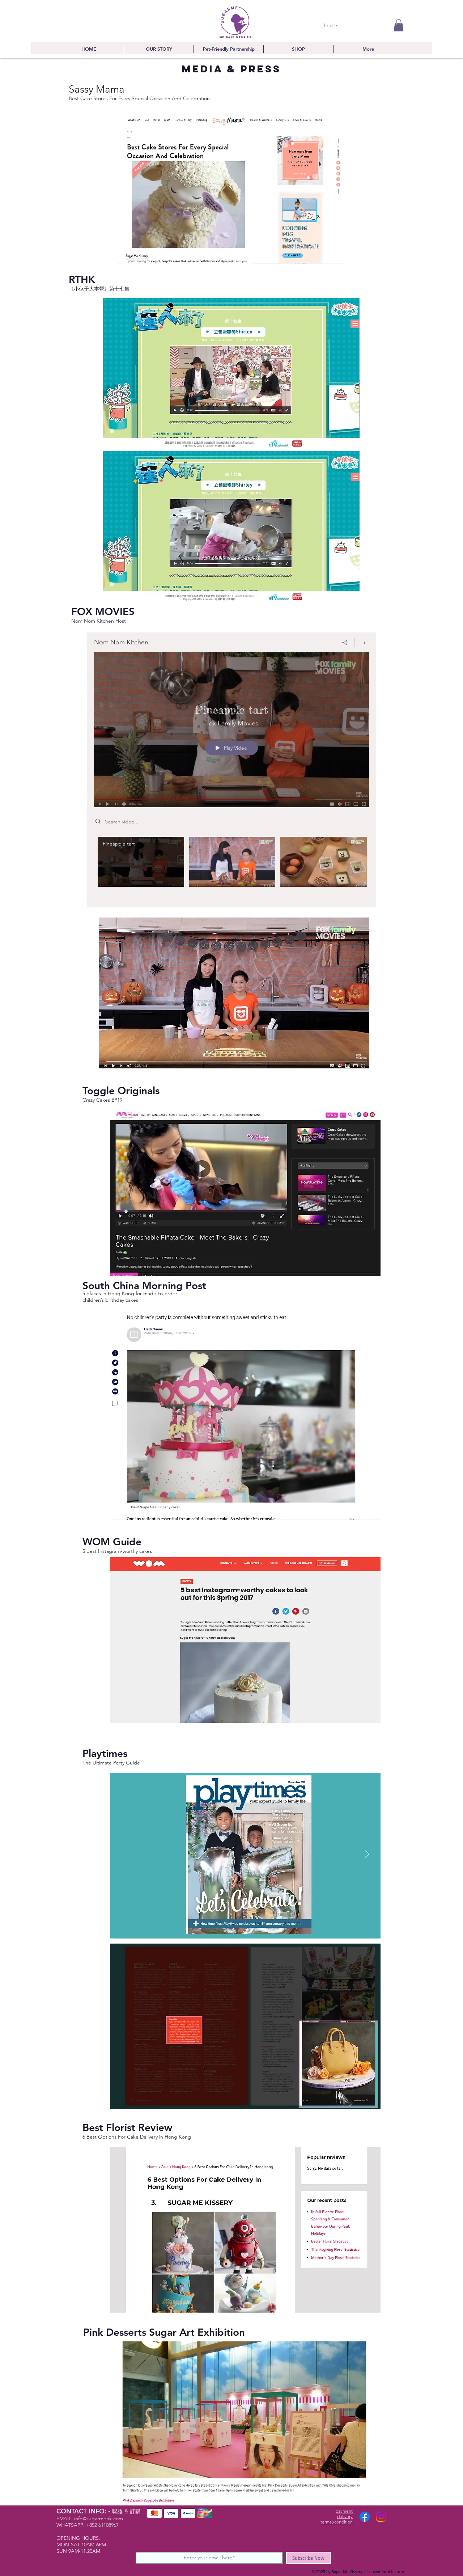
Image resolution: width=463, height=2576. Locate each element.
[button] (399, 25)
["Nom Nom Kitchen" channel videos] (231, 867)
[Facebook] (364, 2517)
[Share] (345, 642)
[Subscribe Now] (308, 2558)
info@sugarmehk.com (98, 2518)
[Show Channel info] (362, 642)
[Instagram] (381, 2517)
